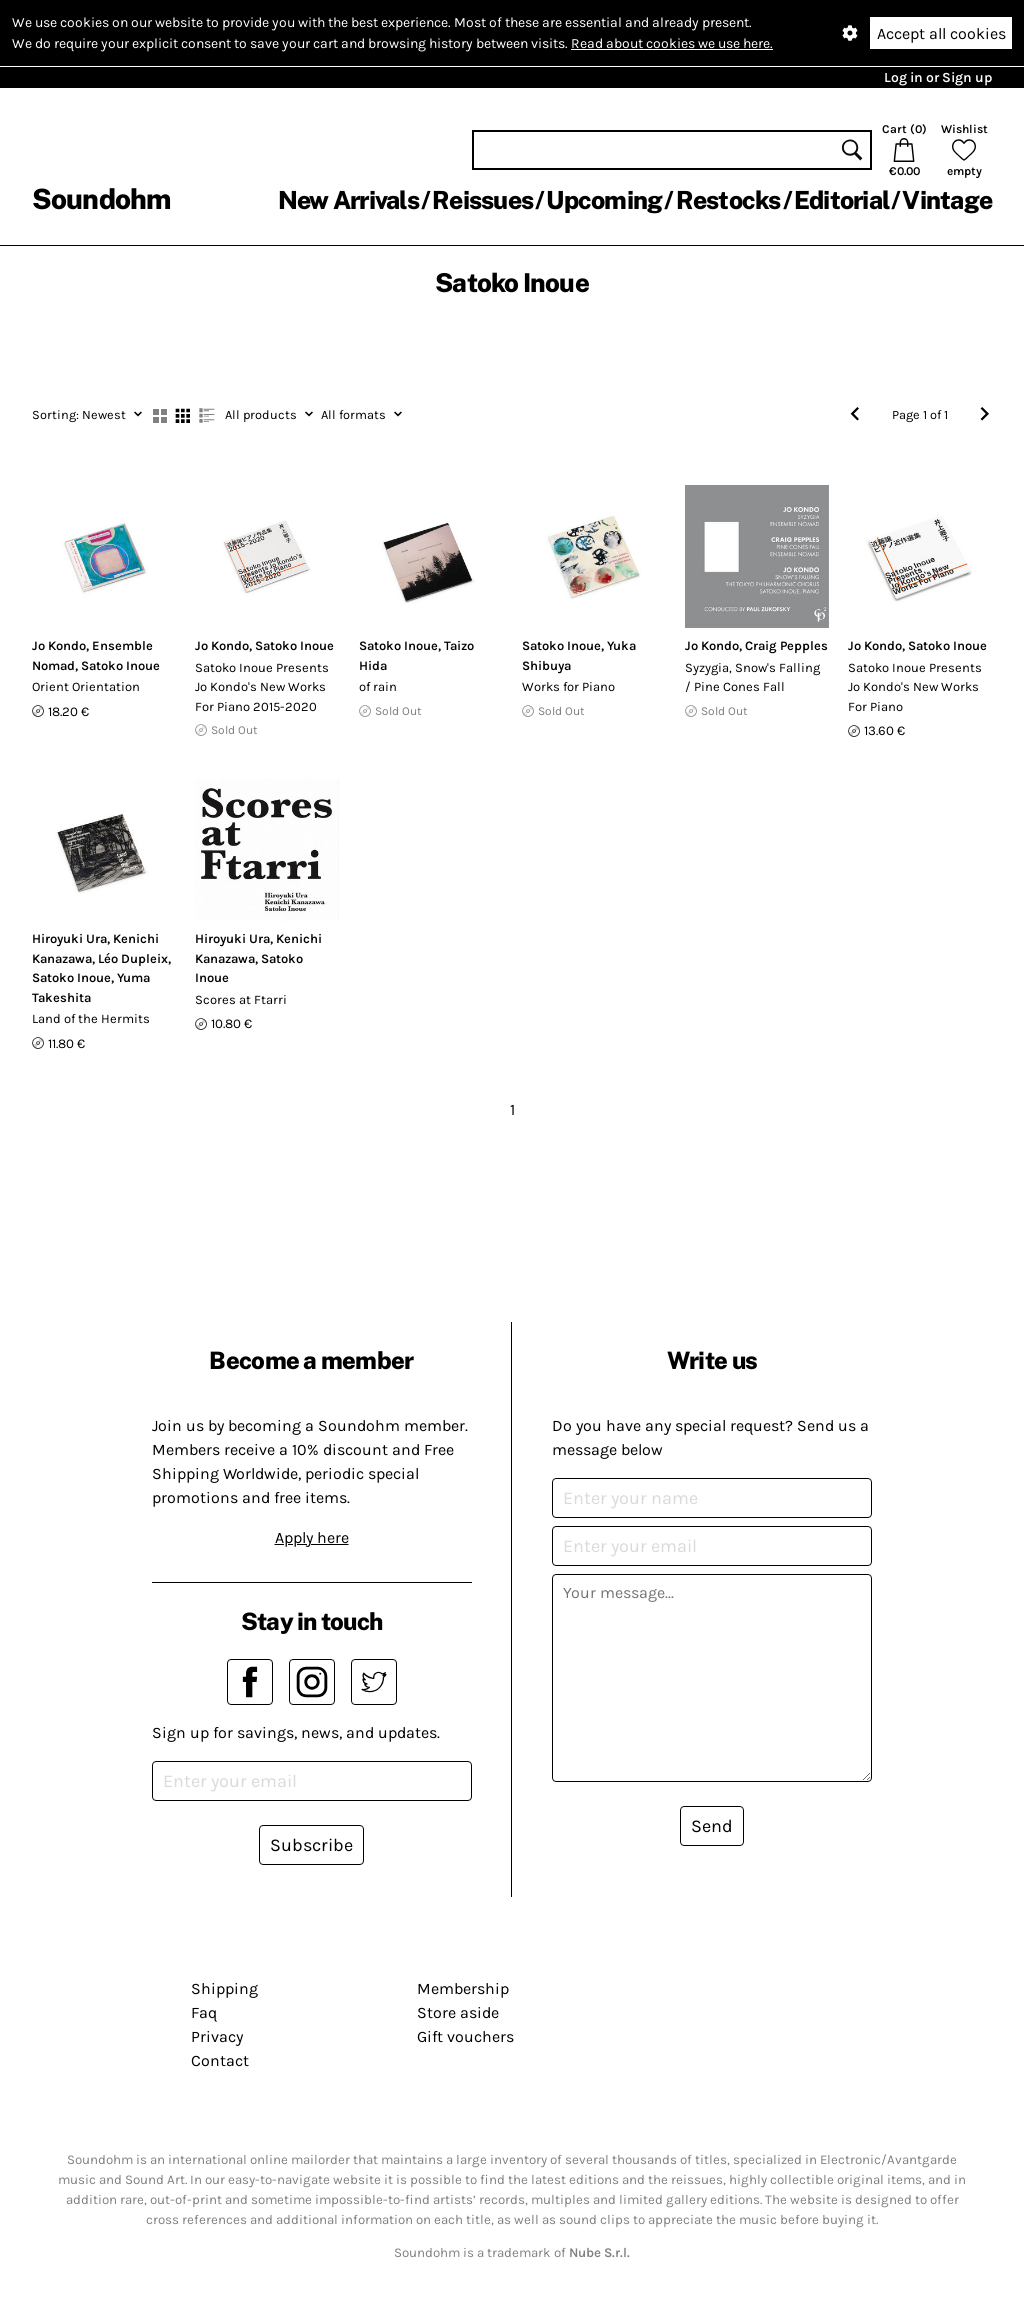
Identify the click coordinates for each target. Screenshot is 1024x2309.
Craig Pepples (786, 645)
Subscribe (311, 1845)
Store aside (458, 2012)
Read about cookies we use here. (672, 43)
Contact (220, 2060)
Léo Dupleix (133, 958)
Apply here (312, 1537)
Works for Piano (568, 686)
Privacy (217, 2036)
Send (712, 1826)
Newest (87, 414)
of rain (378, 686)
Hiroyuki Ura (69, 938)
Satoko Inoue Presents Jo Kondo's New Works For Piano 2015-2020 (262, 687)
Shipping (224, 1988)
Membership (463, 1988)
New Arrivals (348, 200)
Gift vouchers (465, 2036)
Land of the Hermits (91, 1018)
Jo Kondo (59, 645)
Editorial (841, 200)
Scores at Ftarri (241, 999)
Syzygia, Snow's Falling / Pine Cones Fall (752, 677)
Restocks (728, 200)
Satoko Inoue (120, 665)
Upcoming (604, 200)
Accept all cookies (941, 33)
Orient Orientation (86, 686)
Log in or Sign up (938, 77)
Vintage (947, 200)
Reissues (482, 200)
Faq (204, 2012)
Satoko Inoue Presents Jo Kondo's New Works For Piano (915, 687)
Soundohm (101, 198)
